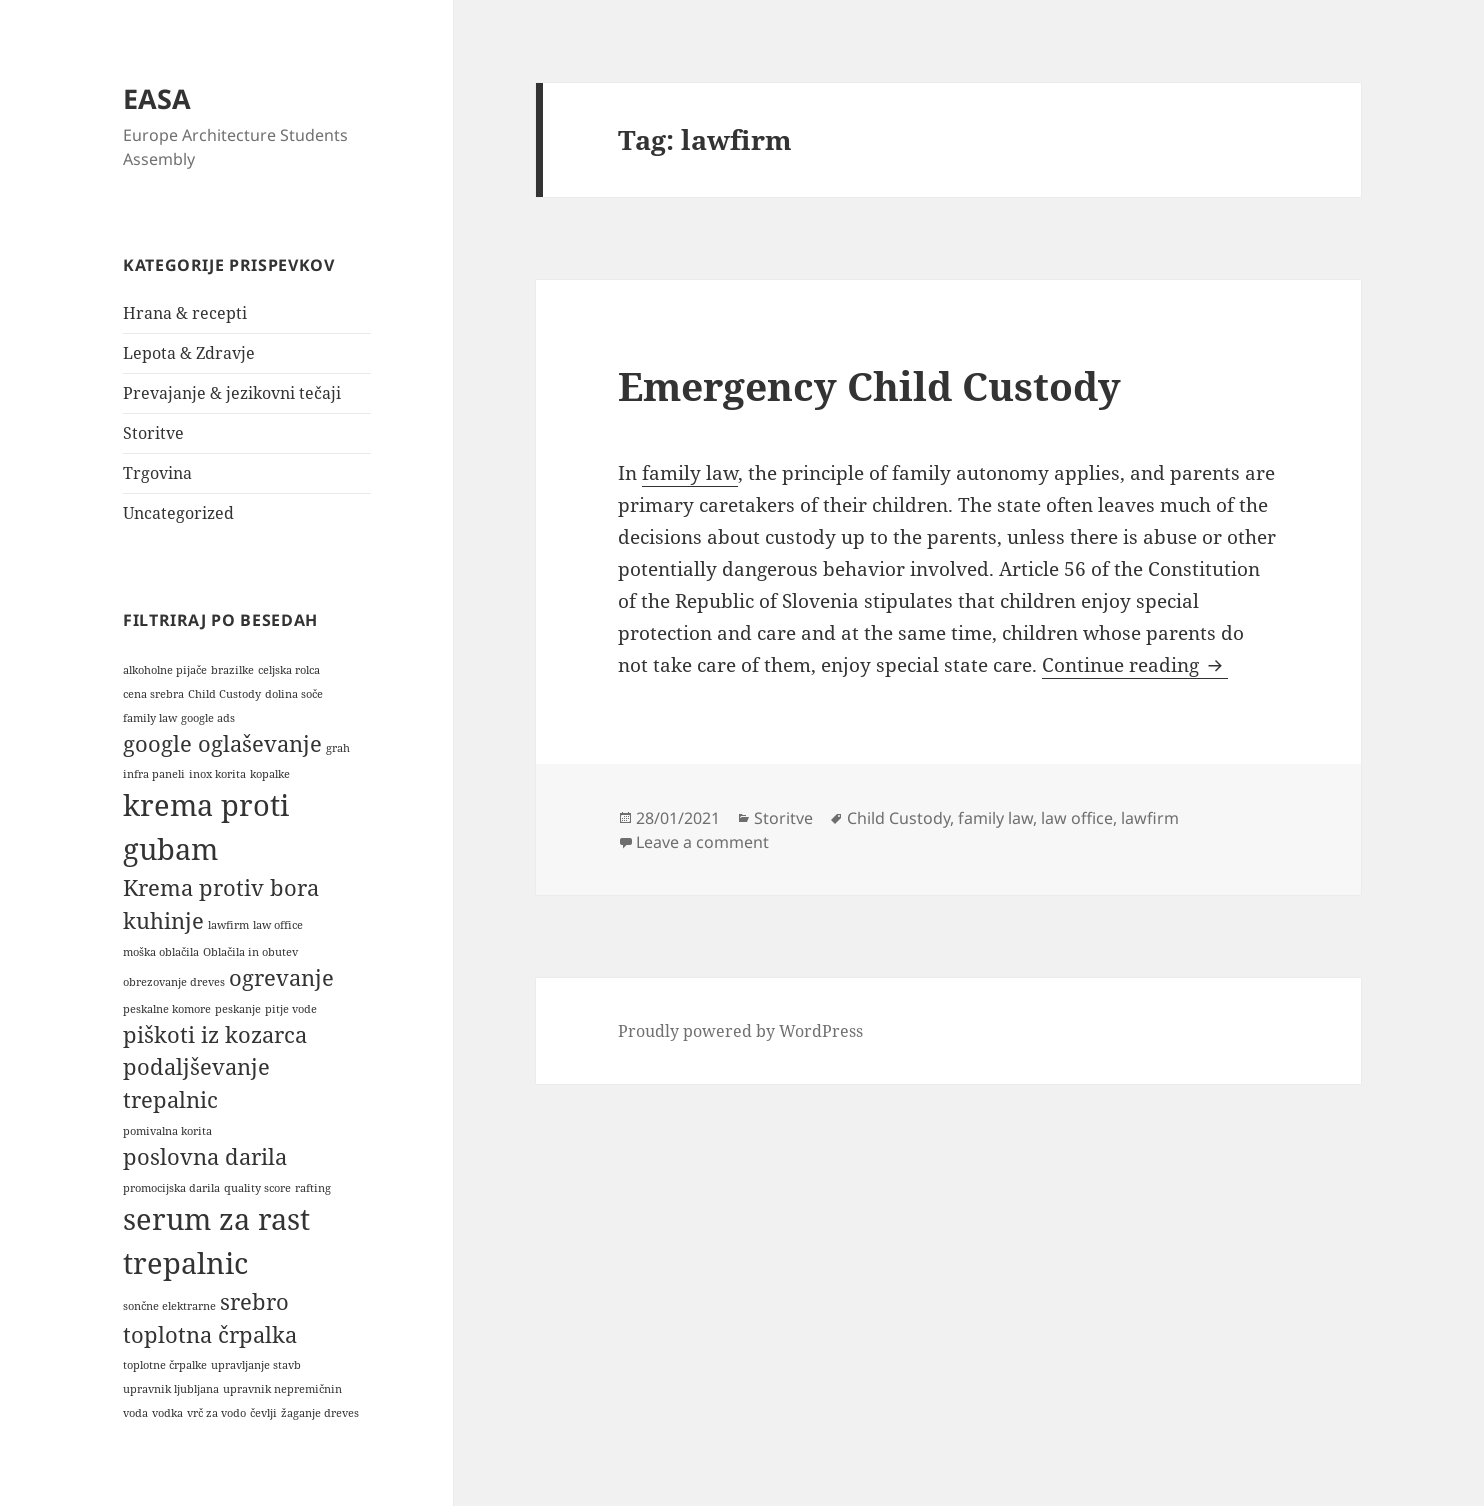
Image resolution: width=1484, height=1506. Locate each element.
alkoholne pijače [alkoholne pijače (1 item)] (165, 670)
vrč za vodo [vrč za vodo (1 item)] (216, 1413)
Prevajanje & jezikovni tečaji (232, 393)
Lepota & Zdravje (189, 353)
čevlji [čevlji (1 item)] (263, 1413)
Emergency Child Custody (869, 385)
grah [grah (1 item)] (338, 748)
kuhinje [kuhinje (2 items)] (163, 920)
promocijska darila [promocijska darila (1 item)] (171, 1188)
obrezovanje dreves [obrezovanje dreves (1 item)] (174, 982)
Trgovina (157, 473)
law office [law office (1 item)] (278, 925)
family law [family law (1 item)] (150, 718)
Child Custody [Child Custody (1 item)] (224, 694)
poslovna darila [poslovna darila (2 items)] (205, 1156)
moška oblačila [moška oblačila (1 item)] (161, 952)
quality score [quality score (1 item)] (257, 1188)
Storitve (153, 433)
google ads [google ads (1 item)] (208, 718)
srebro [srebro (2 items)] (254, 1301)
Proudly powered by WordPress (740, 1031)
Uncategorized (178, 513)
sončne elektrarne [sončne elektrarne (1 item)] (169, 1306)
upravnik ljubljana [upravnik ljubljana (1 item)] (171, 1389)
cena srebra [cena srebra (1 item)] (153, 694)
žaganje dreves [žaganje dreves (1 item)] (320, 1413)
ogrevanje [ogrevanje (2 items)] (281, 977)
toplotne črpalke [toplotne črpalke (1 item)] (165, 1365)
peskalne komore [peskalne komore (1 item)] (167, 1009)
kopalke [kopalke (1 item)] (270, 774)
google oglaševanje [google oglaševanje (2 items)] (222, 743)
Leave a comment (702, 842)
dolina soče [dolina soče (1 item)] (294, 694)
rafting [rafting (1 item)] (313, 1188)
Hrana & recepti (185, 313)
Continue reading (1135, 665)
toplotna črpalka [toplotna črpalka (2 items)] (210, 1334)
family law (690, 473)
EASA (157, 98)
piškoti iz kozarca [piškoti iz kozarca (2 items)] (215, 1034)
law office (1077, 818)
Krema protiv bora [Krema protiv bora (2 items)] (221, 887)
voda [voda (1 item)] (135, 1413)
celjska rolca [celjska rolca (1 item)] (289, 670)
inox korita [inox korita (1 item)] (217, 774)
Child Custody (898, 818)
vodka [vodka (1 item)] (167, 1413)
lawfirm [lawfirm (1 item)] (228, 925)
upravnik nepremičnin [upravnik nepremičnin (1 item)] (282, 1389)
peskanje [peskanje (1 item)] (238, 1009)
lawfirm (1150, 818)
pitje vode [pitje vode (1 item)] (291, 1009)
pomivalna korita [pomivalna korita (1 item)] (167, 1131)
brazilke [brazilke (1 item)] (232, 670)
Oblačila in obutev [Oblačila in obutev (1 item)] (250, 952)
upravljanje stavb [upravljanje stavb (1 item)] (256, 1365)
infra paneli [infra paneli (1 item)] (154, 774)
